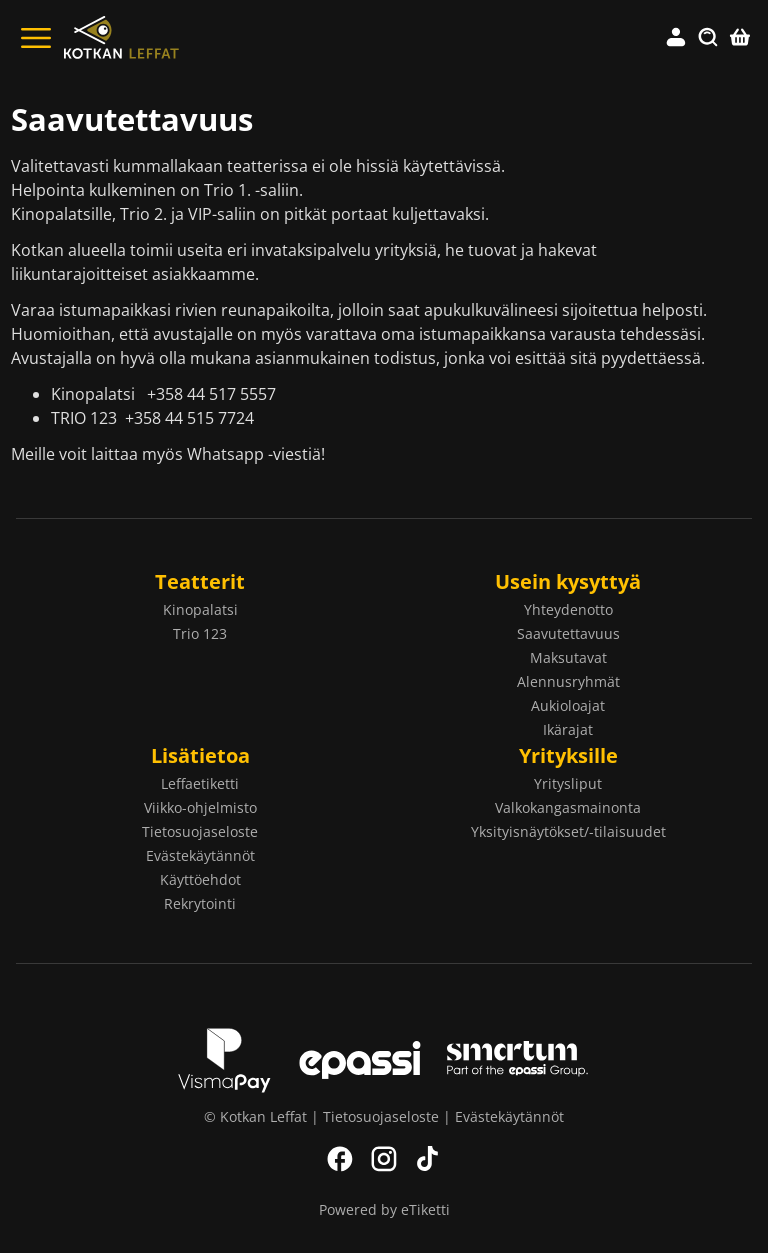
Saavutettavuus (568, 633)
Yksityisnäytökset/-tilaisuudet (568, 831)
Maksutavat (568, 657)
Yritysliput (568, 783)
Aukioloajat (568, 705)
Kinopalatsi (200, 609)
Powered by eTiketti (384, 1209)
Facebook (340, 1159)
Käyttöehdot (200, 879)
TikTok (428, 1159)
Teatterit (200, 581)
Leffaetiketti (200, 783)
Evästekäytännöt (200, 855)
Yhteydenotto (568, 609)
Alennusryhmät (568, 681)
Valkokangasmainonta (568, 807)
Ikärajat (568, 729)
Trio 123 (200, 633)
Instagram (384, 1159)
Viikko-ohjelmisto (200, 807)
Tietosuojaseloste (200, 831)
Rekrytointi (200, 903)
